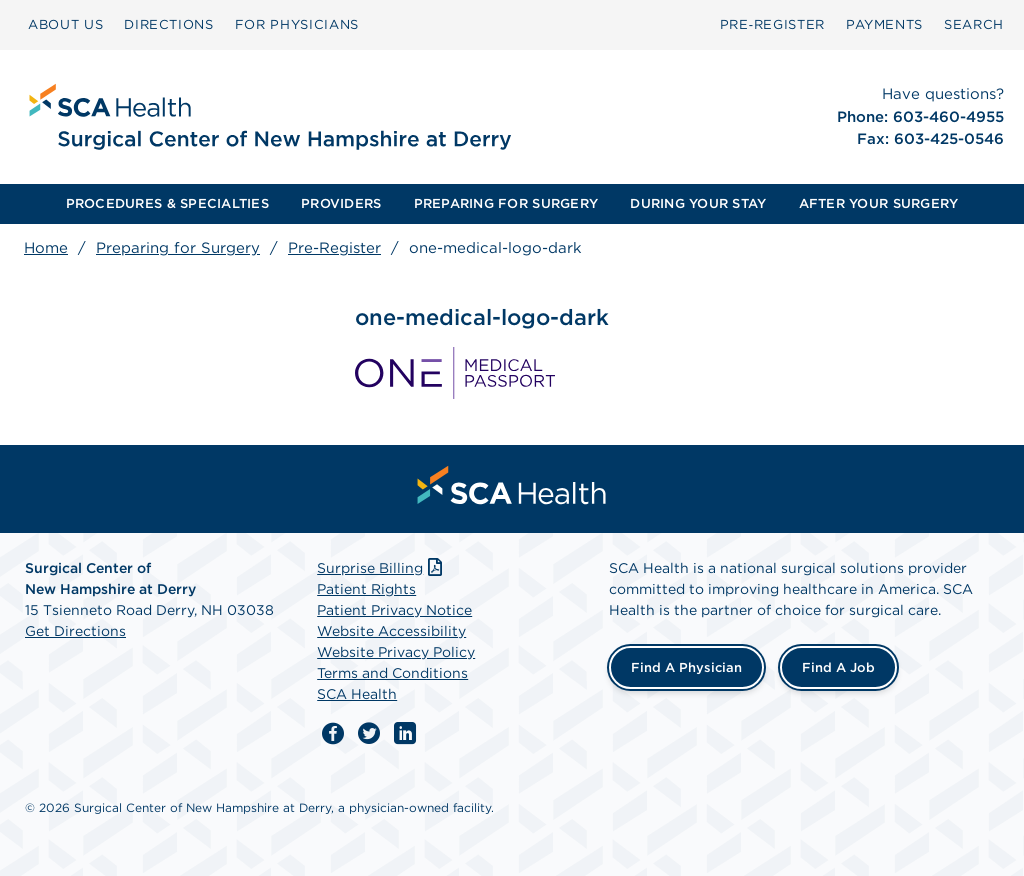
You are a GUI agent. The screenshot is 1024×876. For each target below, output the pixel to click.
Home (46, 248)
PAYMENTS (884, 24)
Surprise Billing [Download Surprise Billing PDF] (381, 568)
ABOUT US (65, 24)
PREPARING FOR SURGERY (506, 203)
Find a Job (838, 667)
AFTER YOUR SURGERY (879, 203)
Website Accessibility (391, 631)
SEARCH (974, 24)
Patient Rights (366, 589)
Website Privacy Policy (396, 652)
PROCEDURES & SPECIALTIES (167, 203)
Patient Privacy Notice (394, 610)
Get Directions (75, 631)
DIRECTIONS (169, 24)
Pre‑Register (772, 24)
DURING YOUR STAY (698, 203)
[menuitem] (65, 25)
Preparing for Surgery (178, 248)
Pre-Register (334, 248)
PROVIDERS (341, 203)
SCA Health (357, 694)
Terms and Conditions (392, 673)
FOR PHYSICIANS (297, 24)
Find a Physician (686, 667)
